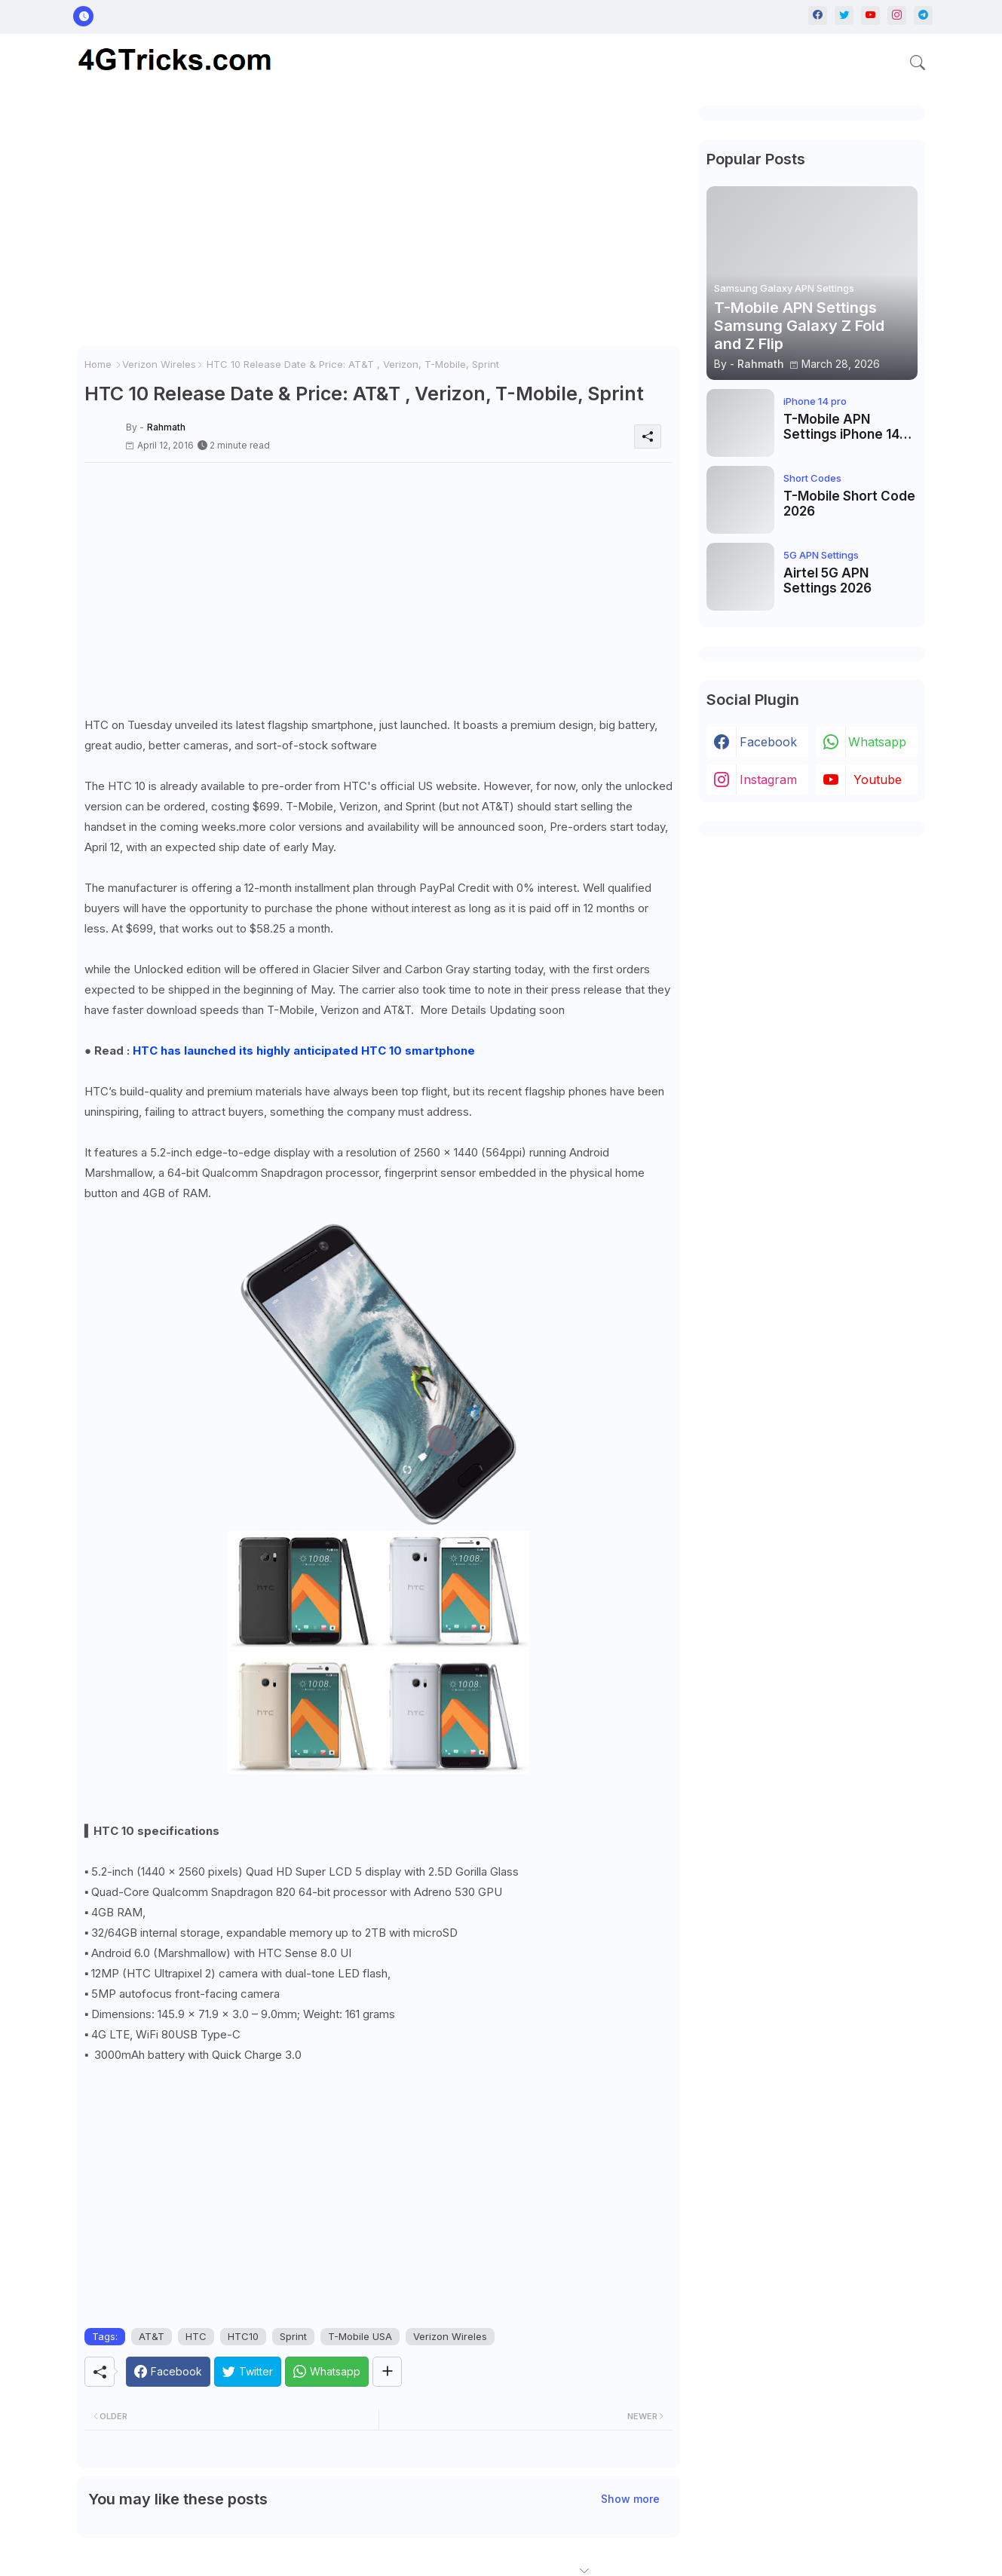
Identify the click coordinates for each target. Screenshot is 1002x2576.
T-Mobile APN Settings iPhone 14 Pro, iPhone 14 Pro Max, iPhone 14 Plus (844, 427)
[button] (917, 62)
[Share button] (387, 2372)
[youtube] (870, 15)
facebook (768, 741)
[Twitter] (247, 2372)
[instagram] (896, 15)
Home (98, 364)
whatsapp (877, 741)
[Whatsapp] (327, 2372)
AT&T (151, 2336)
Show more (630, 2498)
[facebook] (817, 15)
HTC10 (243, 2336)
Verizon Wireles (159, 364)
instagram (768, 779)
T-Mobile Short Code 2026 (849, 504)
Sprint (293, 2336)
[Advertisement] (378, 226)
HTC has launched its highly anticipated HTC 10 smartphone (304, 1050)
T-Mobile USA (360, 2336)
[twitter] (844, 15)
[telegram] (923, 15)
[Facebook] (168, 2372)
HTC (196, 2336)
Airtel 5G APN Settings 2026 (827, 580)
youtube (877, 779)
